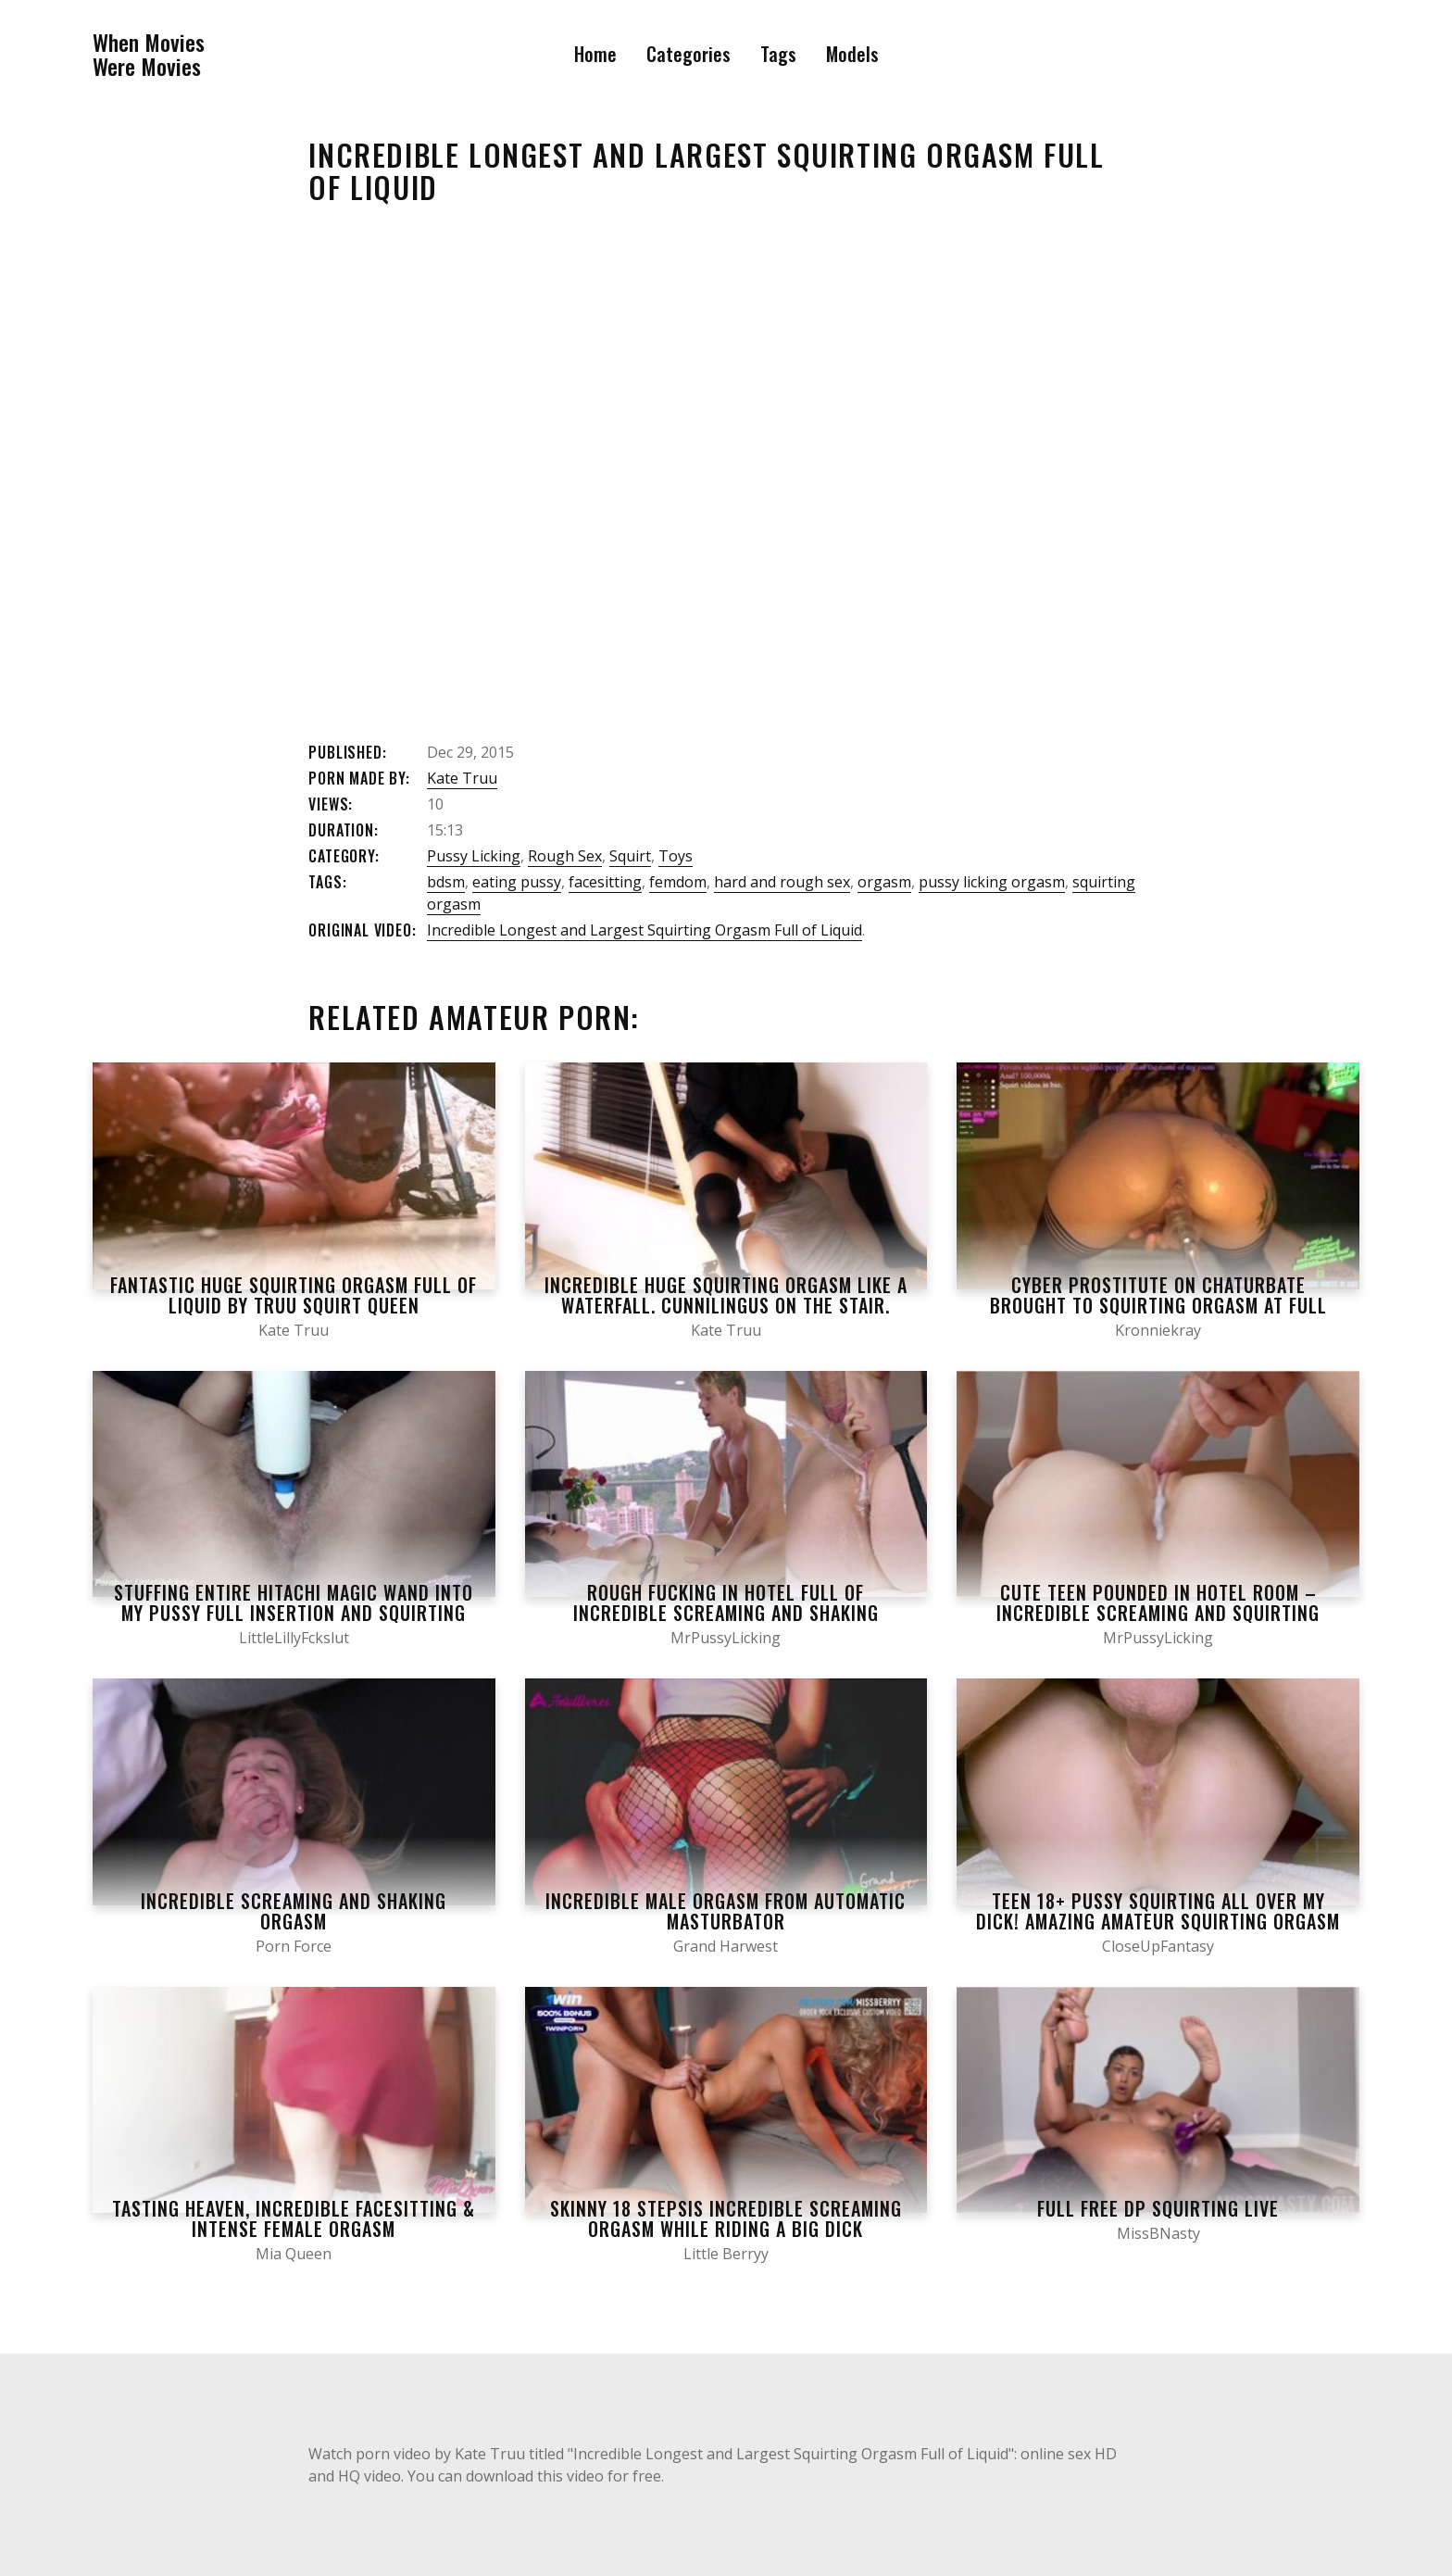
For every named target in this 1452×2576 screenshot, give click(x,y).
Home (595, 54)
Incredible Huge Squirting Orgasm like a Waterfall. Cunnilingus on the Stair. (726, 1295)
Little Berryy (726, 2253)
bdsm (446, 882)
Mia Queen (294, 2253)
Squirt (630, 856)
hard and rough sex (782, 882)
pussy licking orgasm (992, 882)
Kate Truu (462, 778)
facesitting (605, 882)
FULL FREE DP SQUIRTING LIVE (1158, 2208)
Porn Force (294, 1946)
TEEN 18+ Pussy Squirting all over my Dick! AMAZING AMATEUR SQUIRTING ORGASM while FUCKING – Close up (1158, 1921)
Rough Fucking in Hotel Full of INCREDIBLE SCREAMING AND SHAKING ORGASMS (726, 1612)
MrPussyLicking (725, 1637)
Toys (675, 856)
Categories (688, 54)
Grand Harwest (725, 1946)
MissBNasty (1158, 2233)
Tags (778, 54)
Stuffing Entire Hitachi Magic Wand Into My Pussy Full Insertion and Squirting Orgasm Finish (293, 1612)
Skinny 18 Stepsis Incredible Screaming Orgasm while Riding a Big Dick (726, 2218)
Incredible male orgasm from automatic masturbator (725, 1911)
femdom (678, 882)
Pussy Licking (473, 856)
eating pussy (516, 882)
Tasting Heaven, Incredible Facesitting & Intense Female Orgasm (293, 2218)
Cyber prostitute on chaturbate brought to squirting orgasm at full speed (1158, 1305)
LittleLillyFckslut (294, 1637)
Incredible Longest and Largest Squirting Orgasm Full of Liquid (644, 930)
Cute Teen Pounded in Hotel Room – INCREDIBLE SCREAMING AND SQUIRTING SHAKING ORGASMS (1158, 1612)
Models (852, 54)
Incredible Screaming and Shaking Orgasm (293, 1911)
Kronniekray (1158, 1330)
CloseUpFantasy (1158, 1946)
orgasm (884, 882)
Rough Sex (565, 856)
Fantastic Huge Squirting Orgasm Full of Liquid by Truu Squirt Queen (293, 1295)
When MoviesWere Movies (149, 54)
